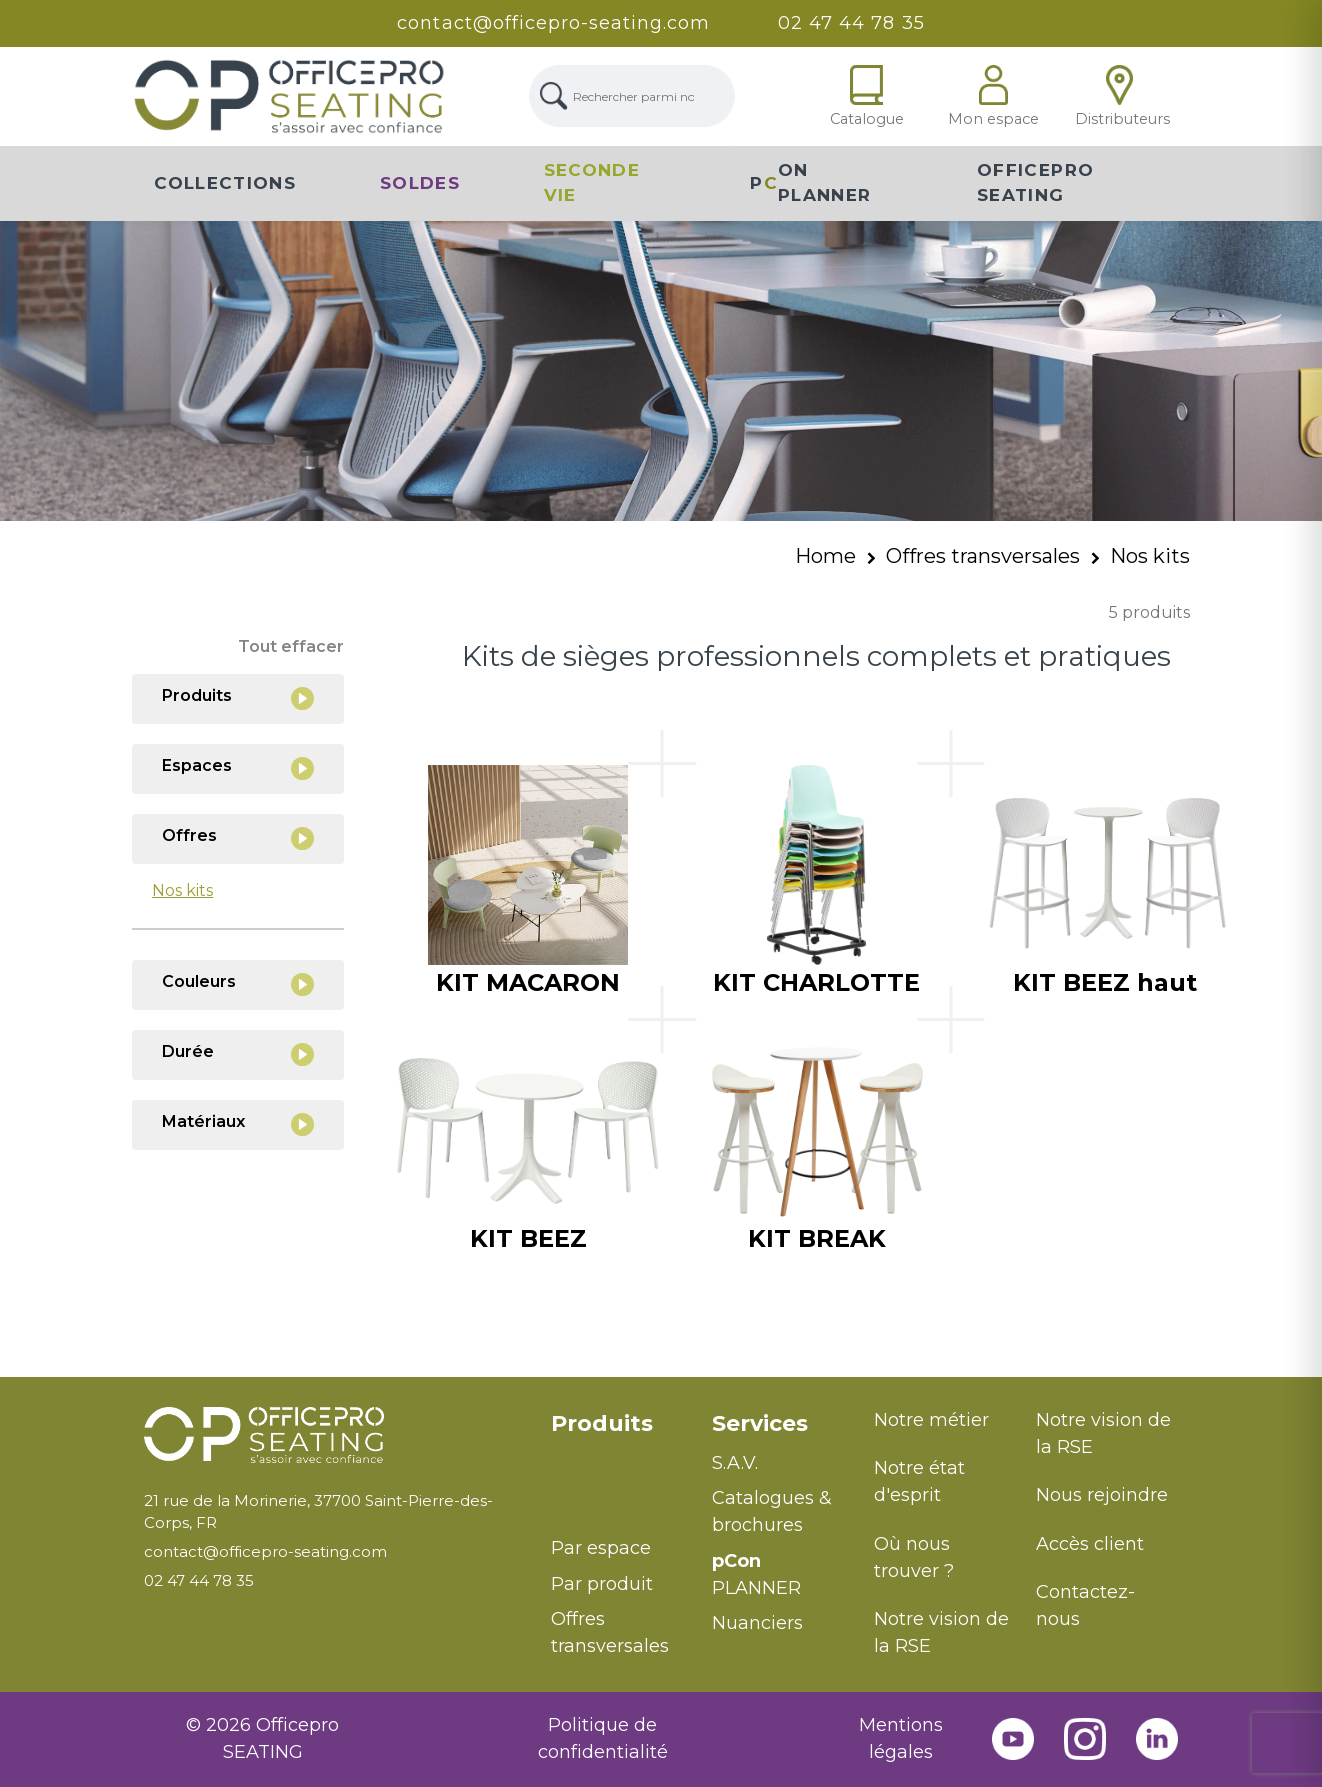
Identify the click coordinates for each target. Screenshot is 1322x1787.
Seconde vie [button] (592, 183)
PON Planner (810, 183)
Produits (238, 698)
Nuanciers (757, 1623)
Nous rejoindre (1102, 1495)
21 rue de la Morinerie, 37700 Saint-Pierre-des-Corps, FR (318, 1512)
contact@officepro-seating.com (553, 23)
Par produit (602, 1584)
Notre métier (931, 1420)
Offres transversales (983, 556)
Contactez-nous (1085, 1605)
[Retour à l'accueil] (332, 1436)
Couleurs (238, 984)
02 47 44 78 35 (851, 23)
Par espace (601, 1548)
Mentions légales (901, 1738)
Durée (238, 1054)
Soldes (420, 183)
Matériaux (238, 1124)
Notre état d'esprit (919, 1481)
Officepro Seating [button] (1035, 183)
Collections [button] (225, 183)
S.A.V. (735, 1463)
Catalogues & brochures (772, 1511)
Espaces (238, 768)
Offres (238, 838)
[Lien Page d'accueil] (289, 96)
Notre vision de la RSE (941, 1632)
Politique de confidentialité (603, 1738)
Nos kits (1150, 556)
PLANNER (756, 1574)
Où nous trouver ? (914, 1557)
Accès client (1090, 1544)
